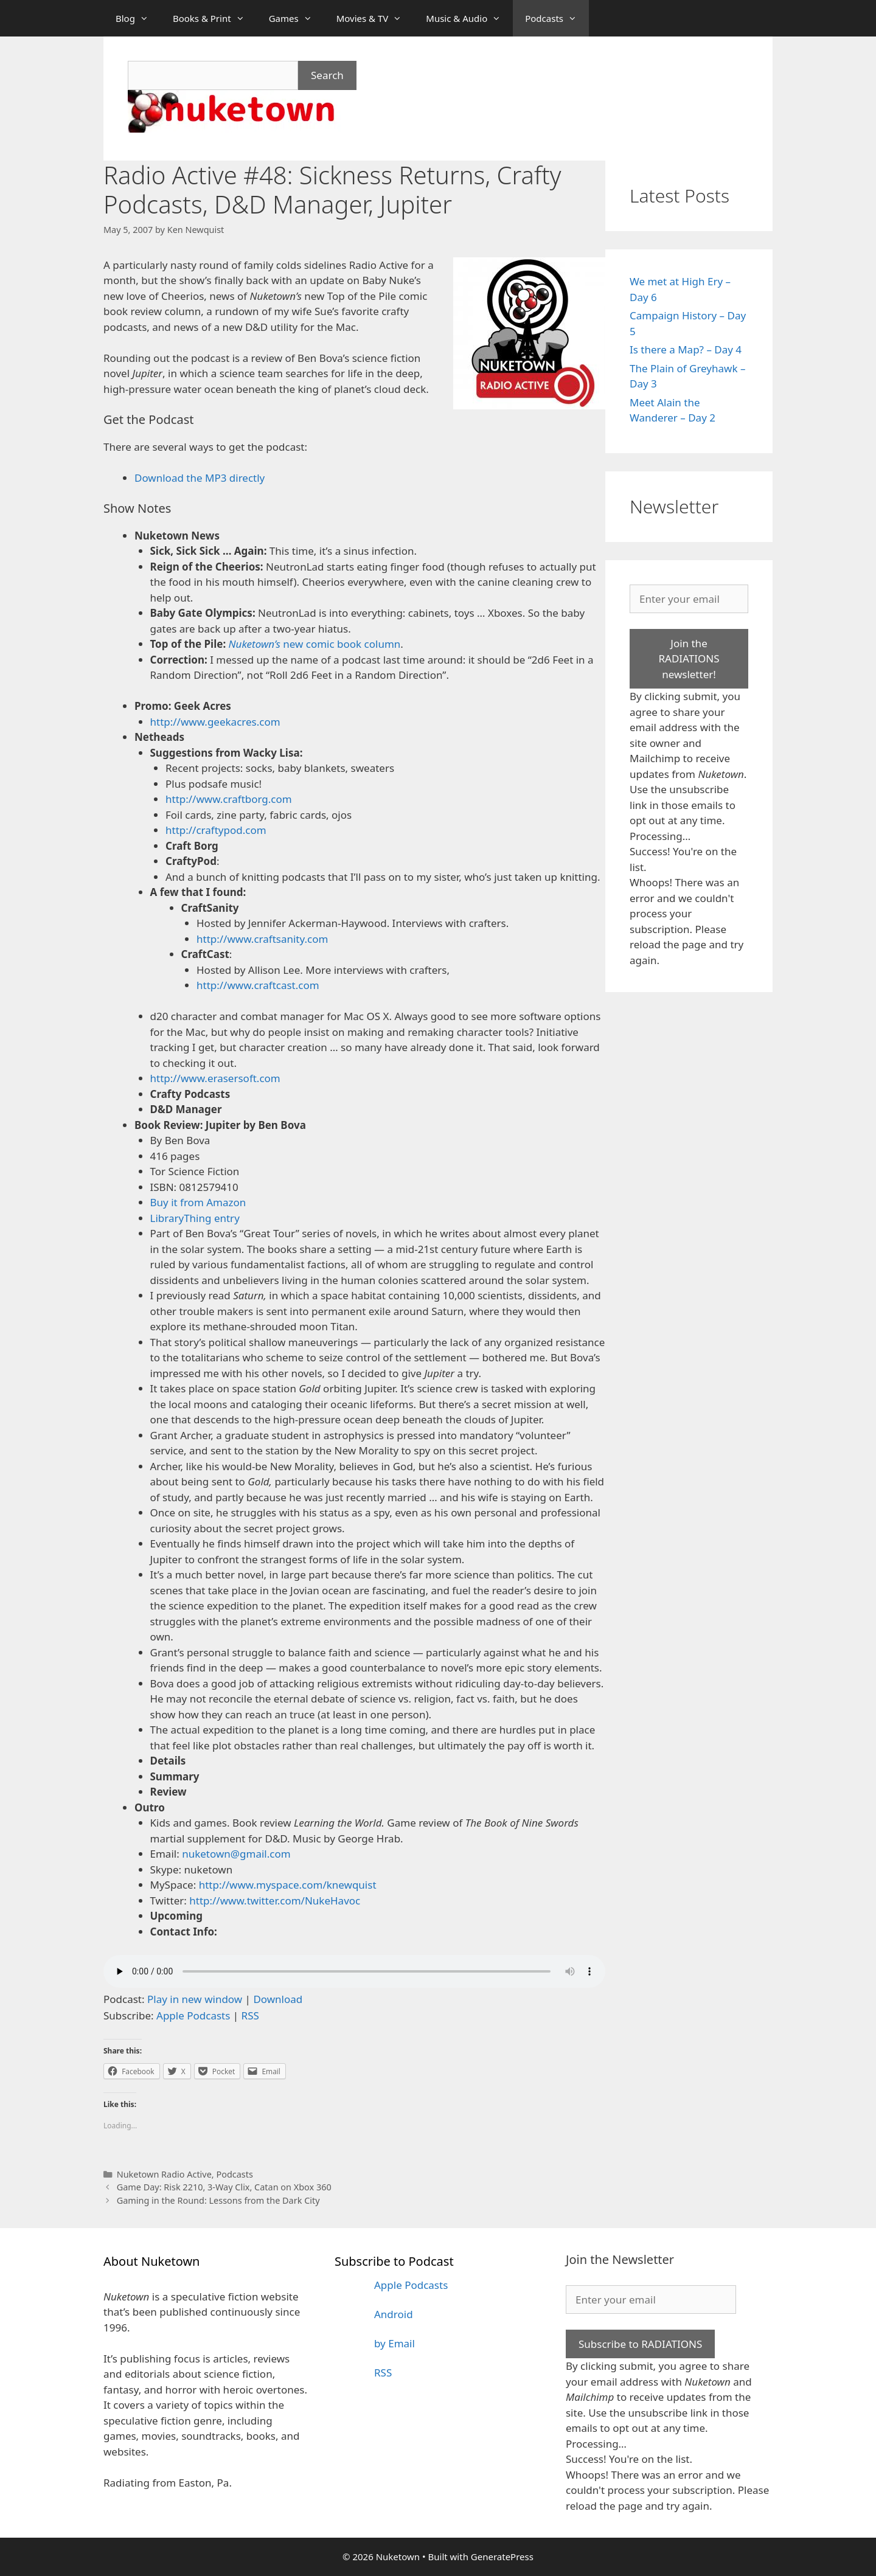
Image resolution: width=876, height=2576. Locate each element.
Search (327, 75)
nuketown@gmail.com (236, 1854)
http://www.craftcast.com (257, 985)
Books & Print (215, 18)
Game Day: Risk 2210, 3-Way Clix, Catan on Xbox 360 (224, 2187)
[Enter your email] (689, 599)
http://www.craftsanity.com (262, 939)
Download (277, 1999)
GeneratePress (502, 2556)
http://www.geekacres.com (215, 722)
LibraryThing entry (195, 1218)
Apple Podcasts (193, 2015)
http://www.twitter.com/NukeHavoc (274, 1901)
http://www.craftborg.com (228, 799)
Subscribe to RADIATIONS (640, 2344)
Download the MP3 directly (199, 478)
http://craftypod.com (215, 830)
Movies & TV (375, 18)
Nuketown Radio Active (164, 2174)
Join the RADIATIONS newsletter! (688, 658)
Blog (138, 18)
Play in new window (194, 1999)
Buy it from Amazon (198, 1202)
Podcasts (557, 18)
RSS (250, 2015)
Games (296, 18)
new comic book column (315, 644)
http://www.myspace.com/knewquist (288, 1885)
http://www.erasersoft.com (215, 1078)
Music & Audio (469, 18)
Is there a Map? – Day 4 (686, 349)
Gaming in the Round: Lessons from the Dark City (218, 2200)
